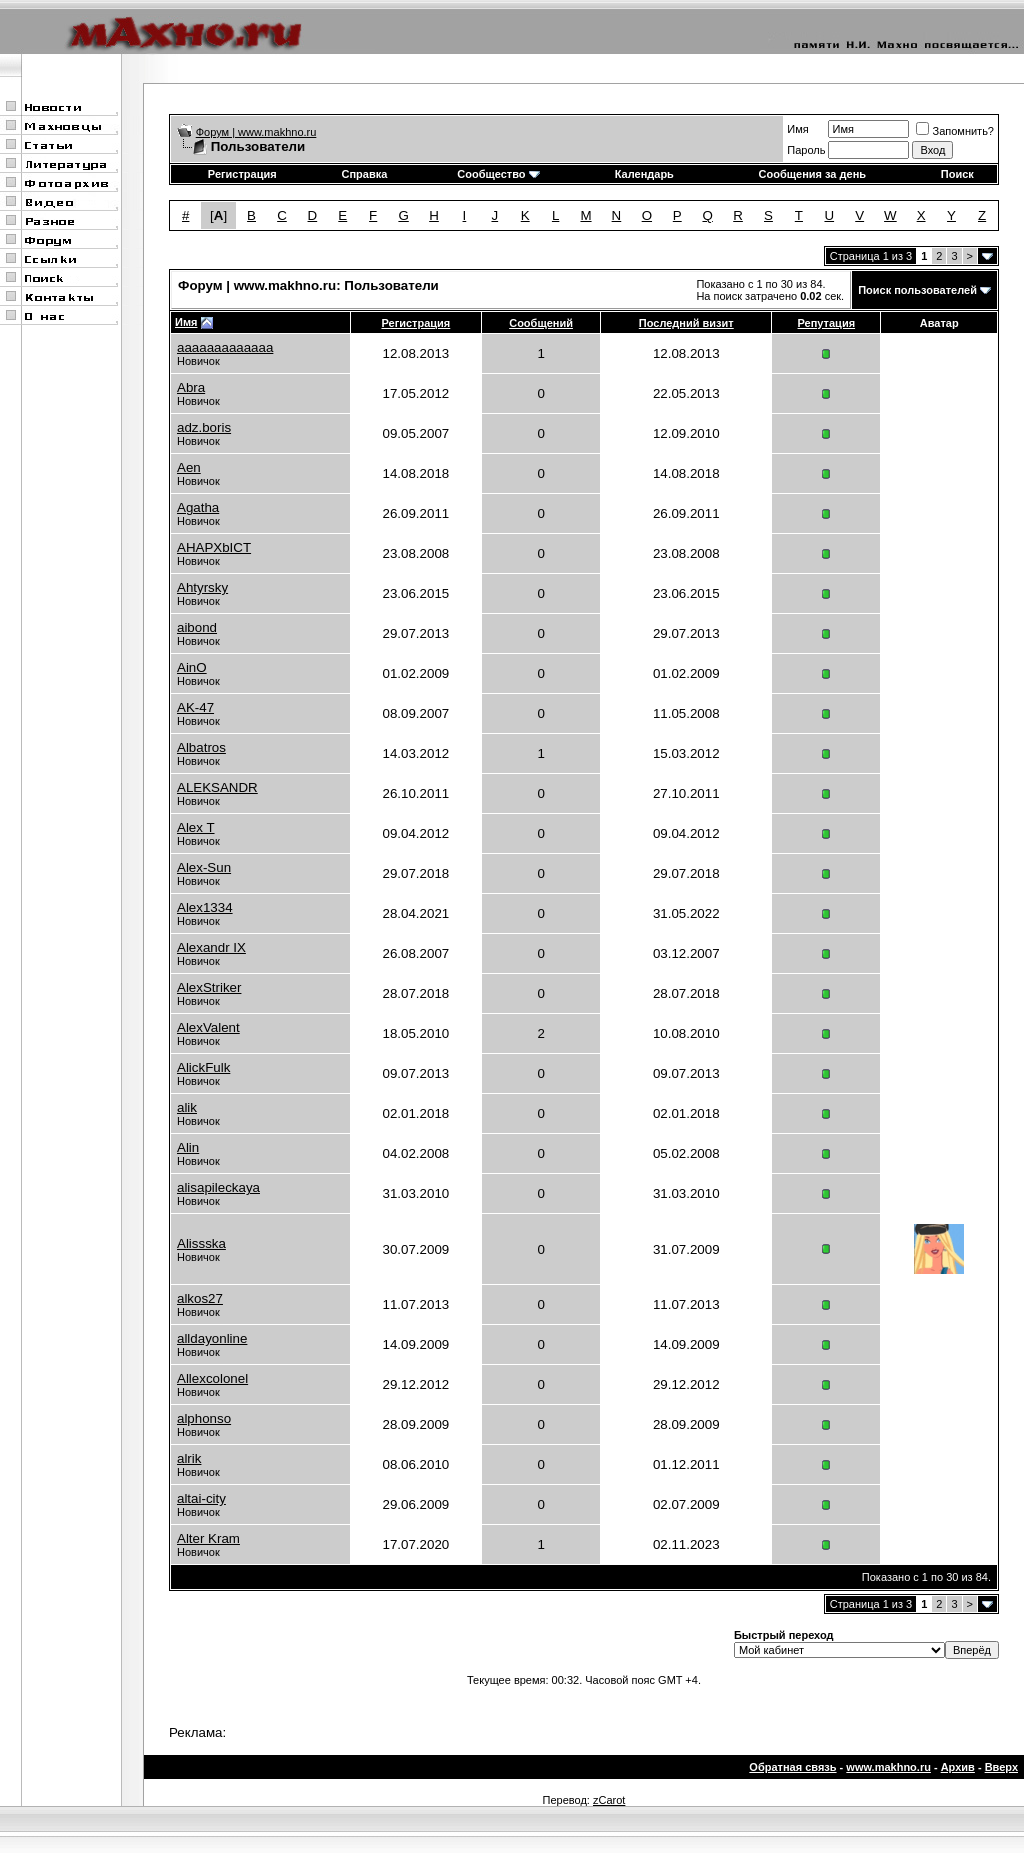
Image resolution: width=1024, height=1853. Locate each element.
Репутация (827, 323)
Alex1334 (205, 907)
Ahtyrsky (202, 587)
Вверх (1001, 1767)
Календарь (644, 174)
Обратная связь (792, 1767)
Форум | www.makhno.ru (256, 132)
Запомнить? (955, 131)
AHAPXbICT (214, 547)
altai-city (201, 1498)
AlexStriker (209, 987)
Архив (958, 1767)
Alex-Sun (204, 867)
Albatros (201, 747)
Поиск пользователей (917, 290)
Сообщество (498, 174)
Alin (188, 1147)
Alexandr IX (211, 947)
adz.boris (204, 427)
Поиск (957, 174)
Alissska (201, 1243)
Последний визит (686, 323)
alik (187, 1107)
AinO (192, 667)
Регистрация (242, 174)
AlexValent (208, 1027)
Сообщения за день (812, 174)
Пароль (806, 150)
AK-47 (195, 707)
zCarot (609, 1800)
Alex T (196, 827)
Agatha (198, 507)
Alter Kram (208, 1538)
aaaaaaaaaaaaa (225, 347)
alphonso (204, 1418)
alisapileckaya (218, 1187)
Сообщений (541, 323)
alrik (189, 1458)
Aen (189, 467)
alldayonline (212, 1338)
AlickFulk (203, 1067)
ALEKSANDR (217, 787)
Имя (797, 129)
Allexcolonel (212, 1378)
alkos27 (200, 1298)
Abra (191, 387)
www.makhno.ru (888, 1767)
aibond (197, 627)
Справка (364, 174)
